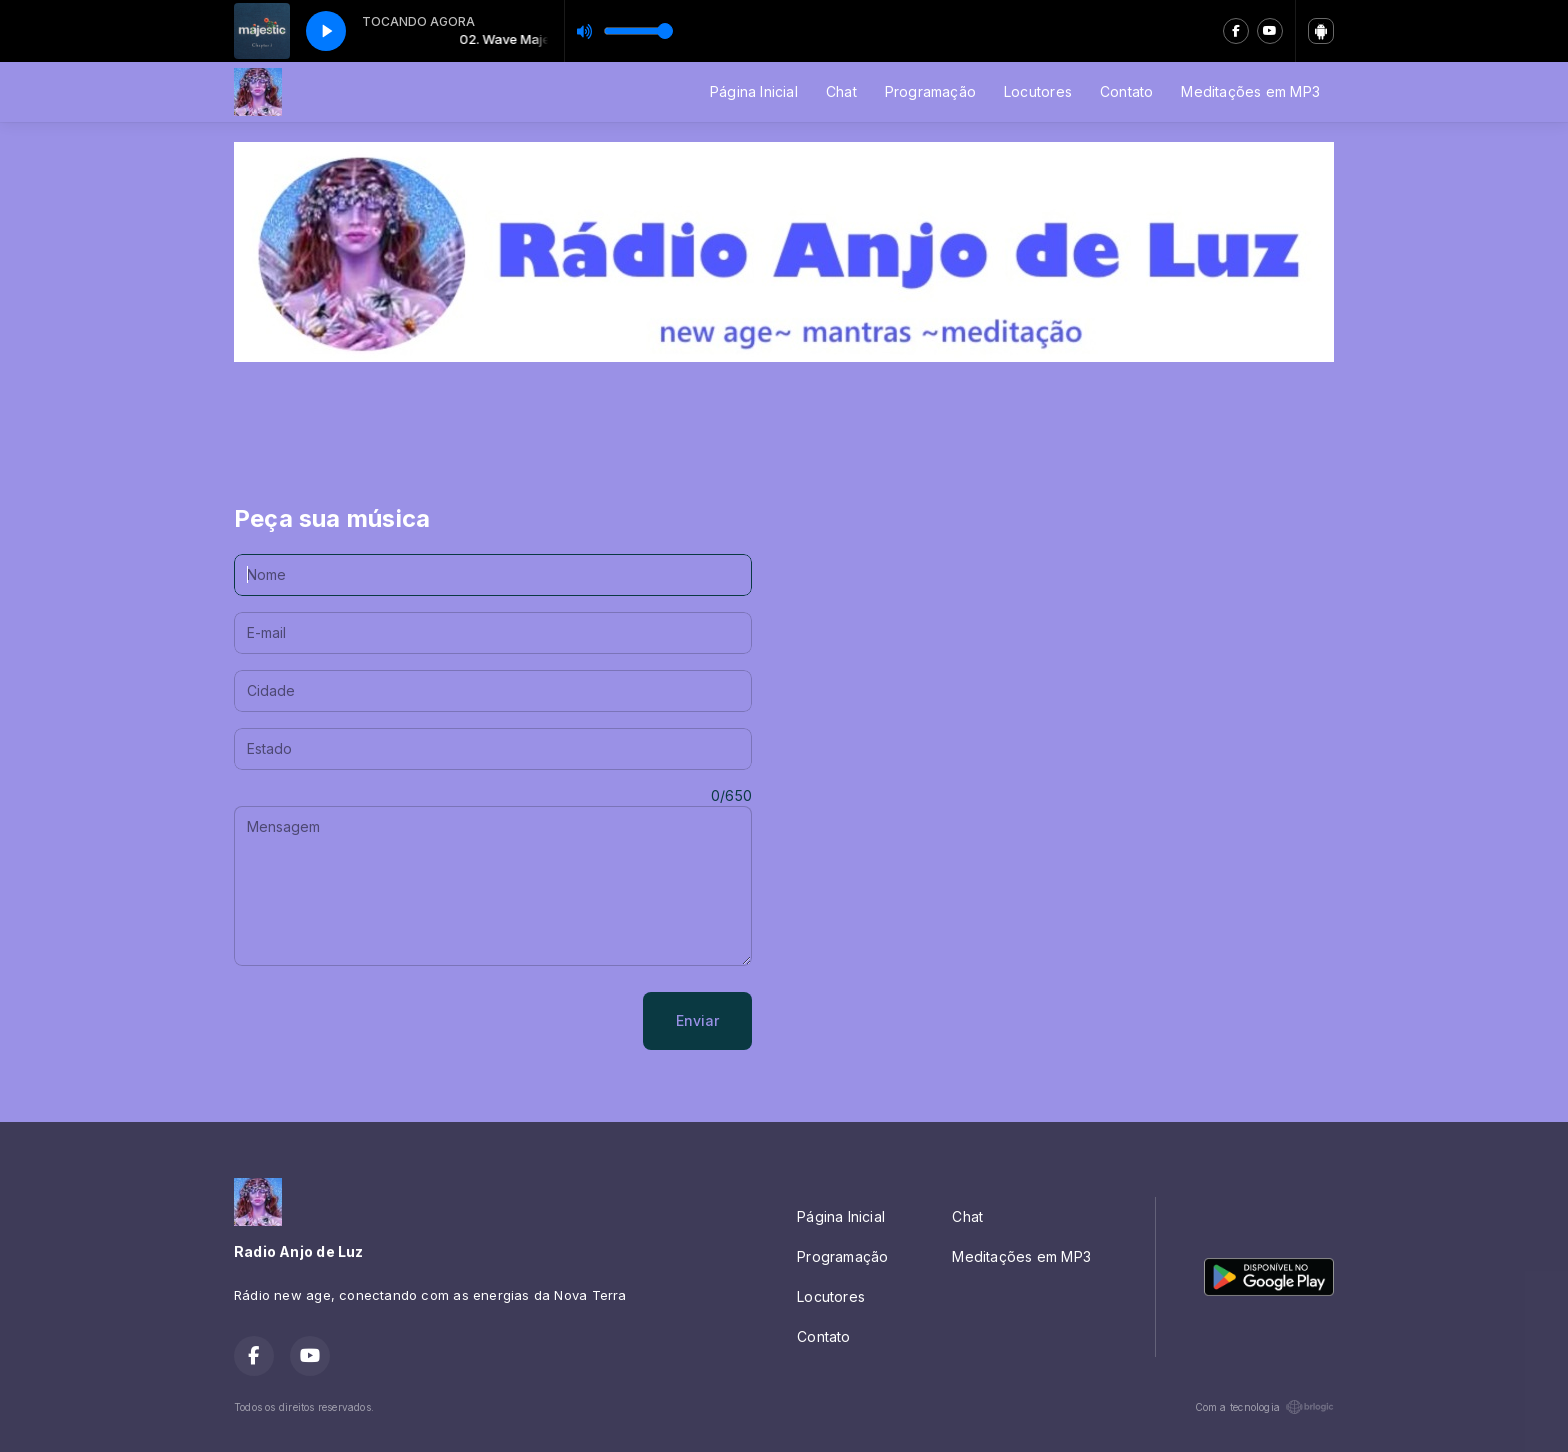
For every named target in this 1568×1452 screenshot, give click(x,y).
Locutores (1038, 91)
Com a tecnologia (1264, 1407)
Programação (930, 91)
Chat (841, 91)
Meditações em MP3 (1250, 91)
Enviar (697, 1020)
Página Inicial (754, 91)
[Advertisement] (784, 421)
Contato (1126, 91)
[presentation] (386, 1021)
